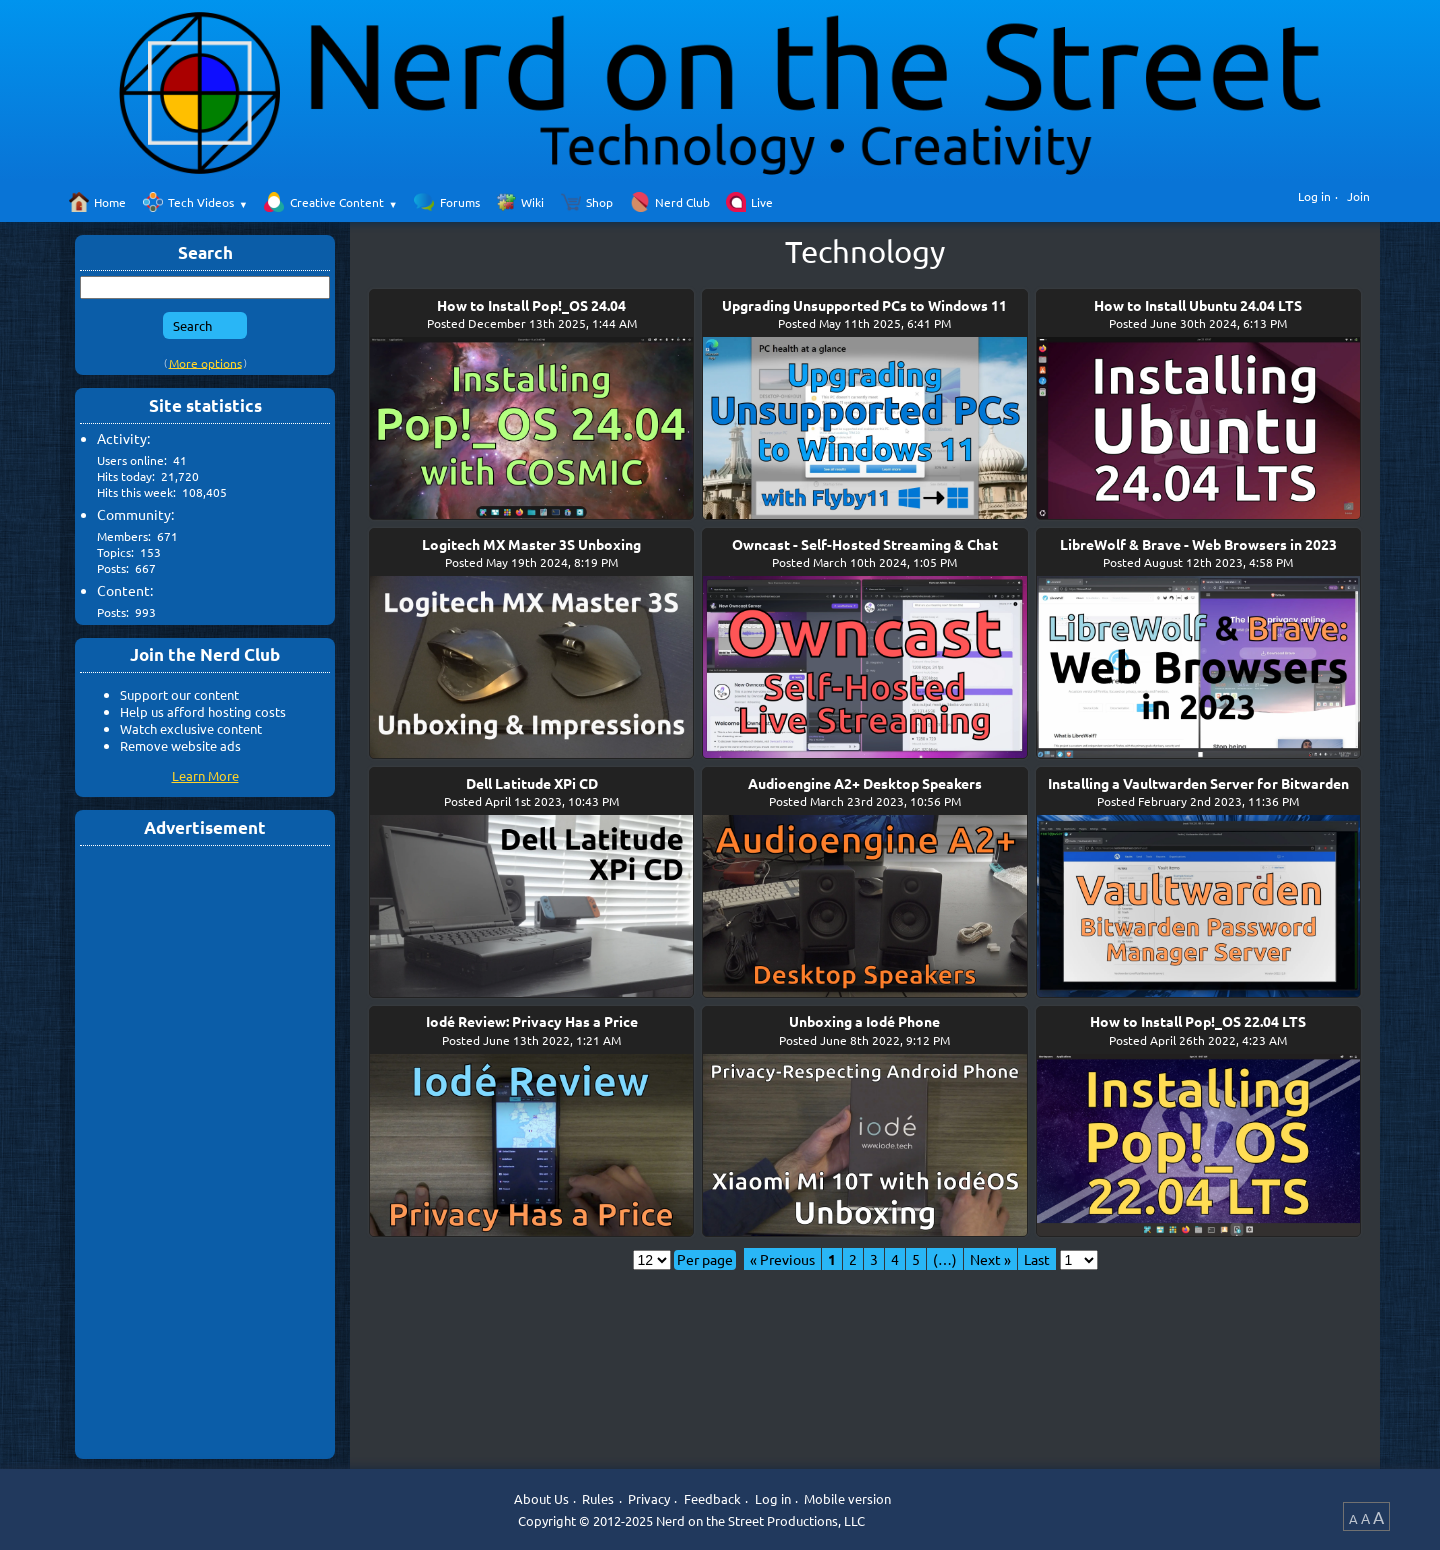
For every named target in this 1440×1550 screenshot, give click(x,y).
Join (1358, 196)
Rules (598, 1498)
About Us (541, 1498)
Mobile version (847, 1498)
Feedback (712, 1498)
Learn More (205, 775)
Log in (1314, 196)
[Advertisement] (205, 1151)
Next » (990, 1259)
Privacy (649, 1498)
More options (205, 362)
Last (1037, 1259)
